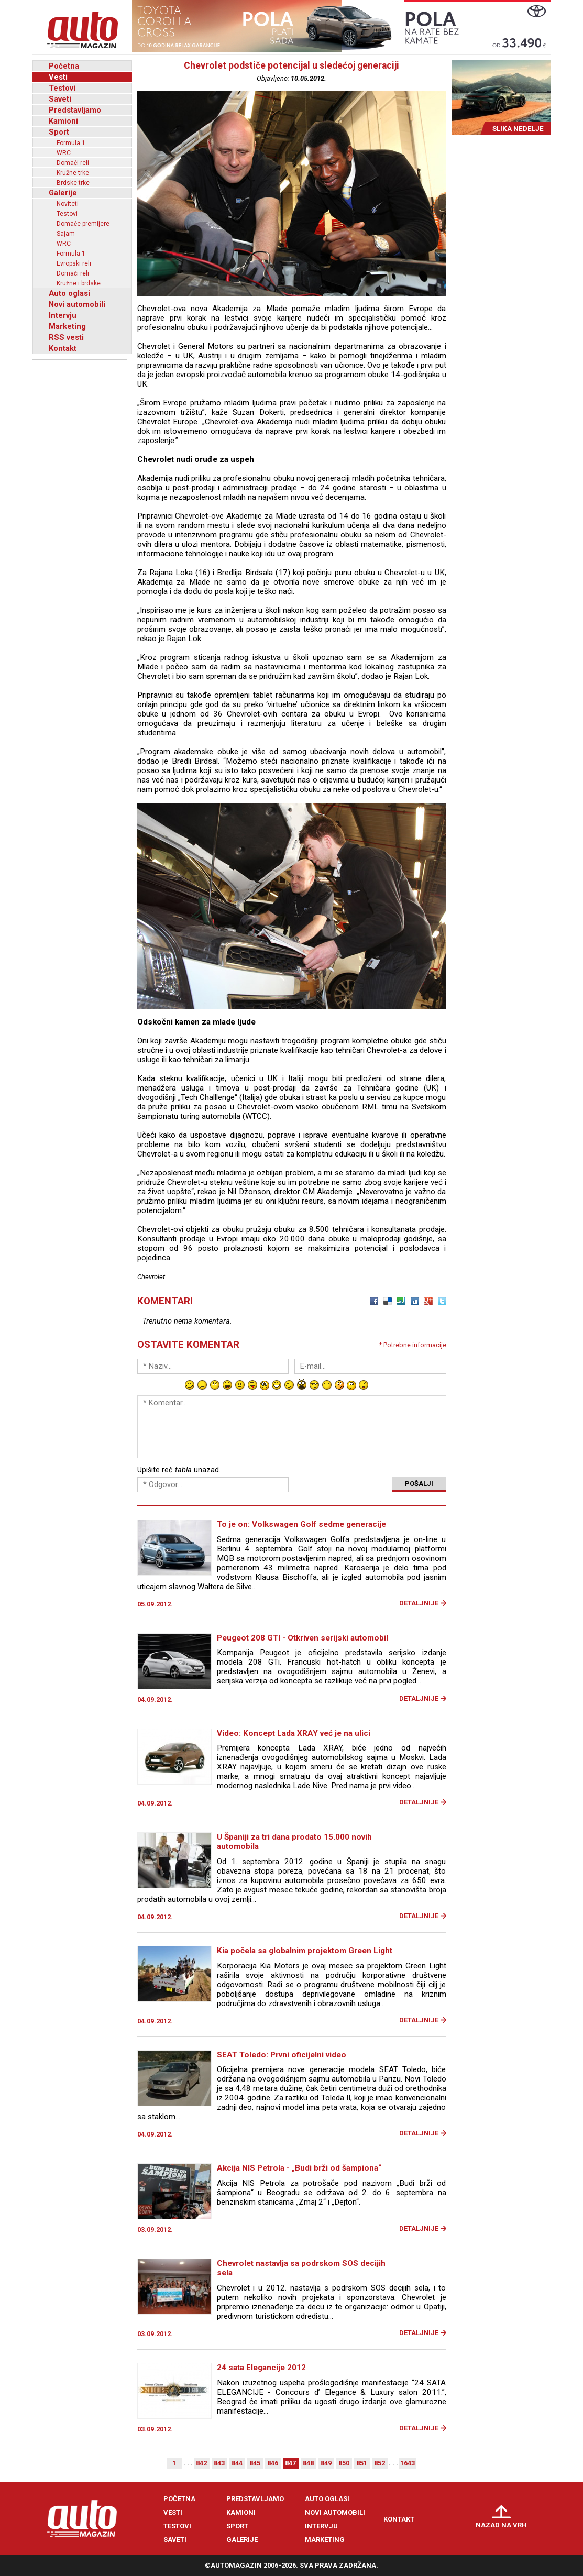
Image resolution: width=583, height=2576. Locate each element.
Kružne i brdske (79, 283)
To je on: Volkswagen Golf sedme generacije (301, 1524)
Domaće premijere (83, 223)
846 (272, 2463)
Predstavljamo (75, 110)
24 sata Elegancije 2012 (261, 2367)
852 (379, 2463)
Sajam (66, 233)
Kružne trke (73, 173)
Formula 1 (71, 143)
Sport (59, 132)
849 (326, 2463)
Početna (64, 66)
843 (219, 2463)
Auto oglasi (69, 293)
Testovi (62, 88)
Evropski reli (74, 263)
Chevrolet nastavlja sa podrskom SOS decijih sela (301, 2268)
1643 (407, 2463)
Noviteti (68, 203)
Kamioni (63, 121)
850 (343, 2463)
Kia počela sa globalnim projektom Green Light (304, 1950)
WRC (64, 153)
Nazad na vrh (501, 2525)
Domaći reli (73, 163)
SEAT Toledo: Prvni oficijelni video (281, 2055)
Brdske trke (73, 182)
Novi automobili (77, 304)
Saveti (60, 99)
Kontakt (62, 348)
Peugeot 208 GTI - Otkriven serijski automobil (302, 1638)
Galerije (63, 192)
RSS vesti (66, 337)
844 (237, 2463)
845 (254, 2463)
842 (201, 2463)
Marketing (67, 326)
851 (361, 2463)
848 (308, 2463)
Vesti (58, 77)
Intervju (62, 315)
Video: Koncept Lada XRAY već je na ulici (293, 1733)
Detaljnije (418, 1603)
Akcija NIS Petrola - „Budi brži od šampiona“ (299, 2168)
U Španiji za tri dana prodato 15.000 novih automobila (294, 1841)
